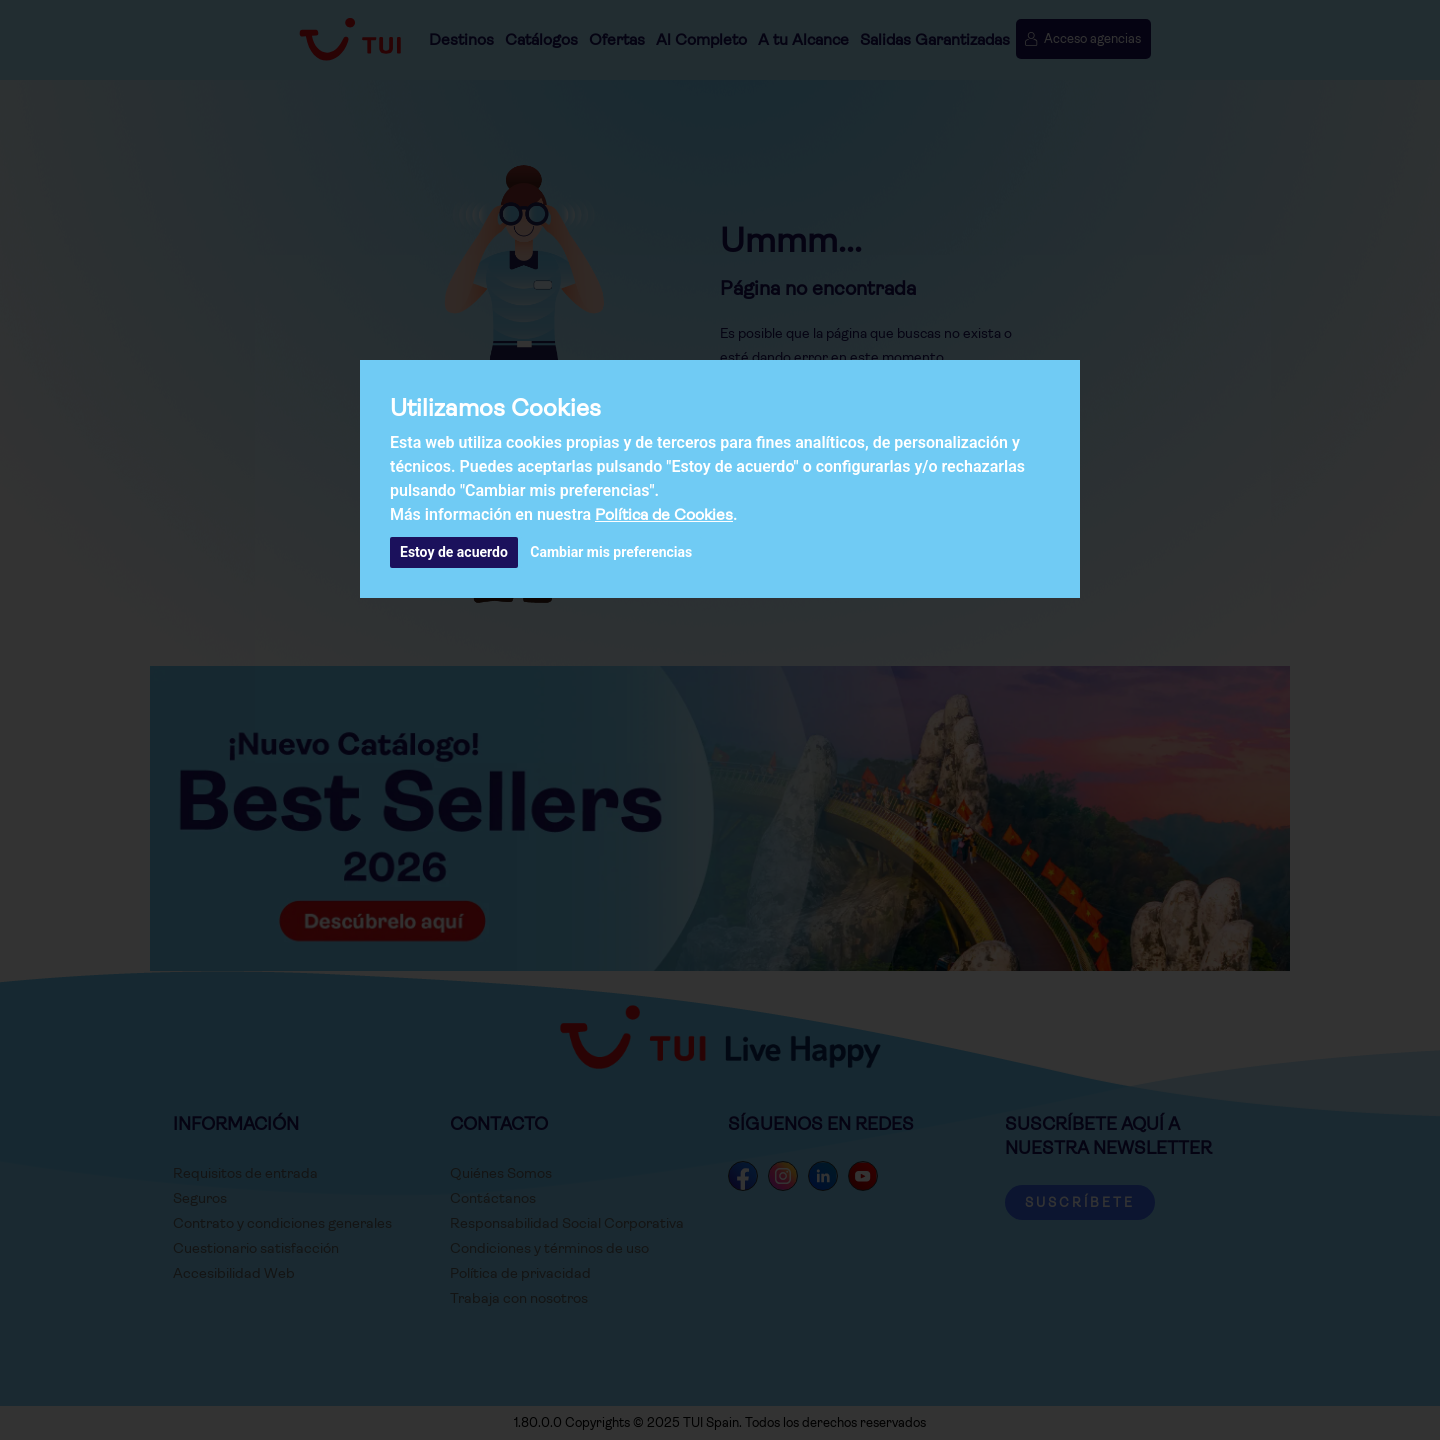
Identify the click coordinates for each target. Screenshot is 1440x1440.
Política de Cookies (664, 514)
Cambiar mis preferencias (611, 552)
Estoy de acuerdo (454, 552)
